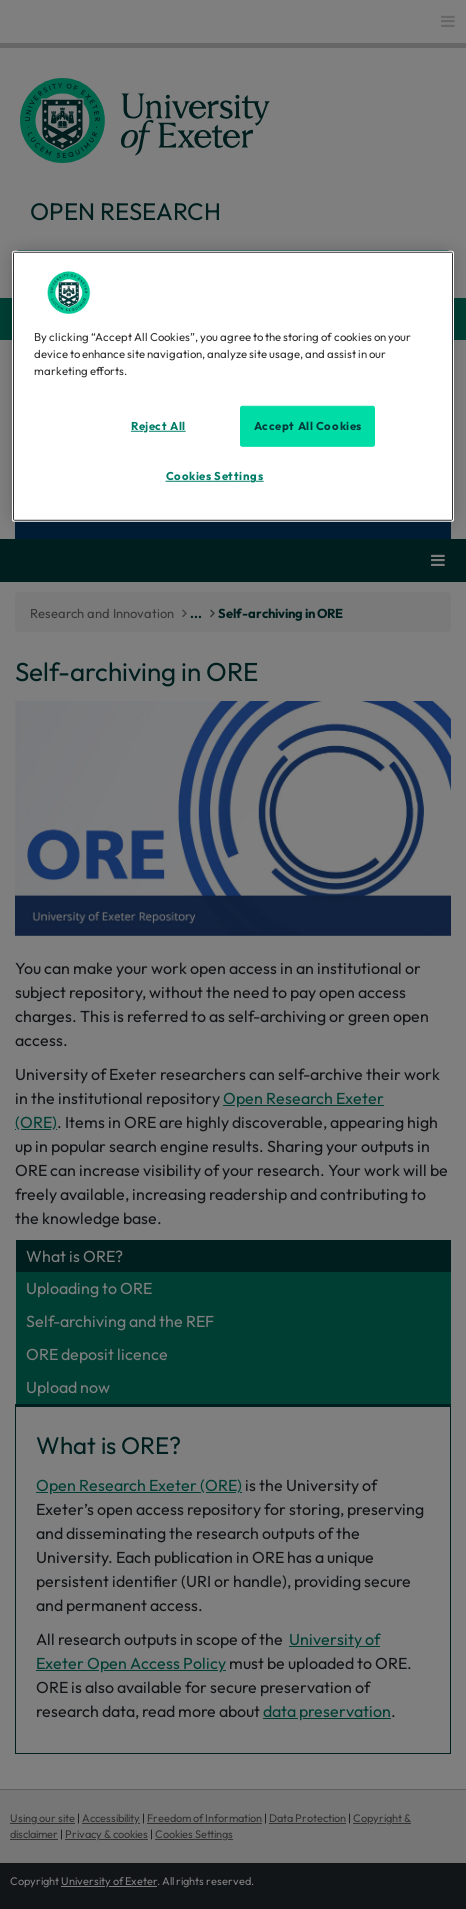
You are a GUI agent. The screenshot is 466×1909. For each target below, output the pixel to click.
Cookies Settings (215, 476)
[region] (233, 386)
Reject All (158, 425)
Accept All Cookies (308, 425)
